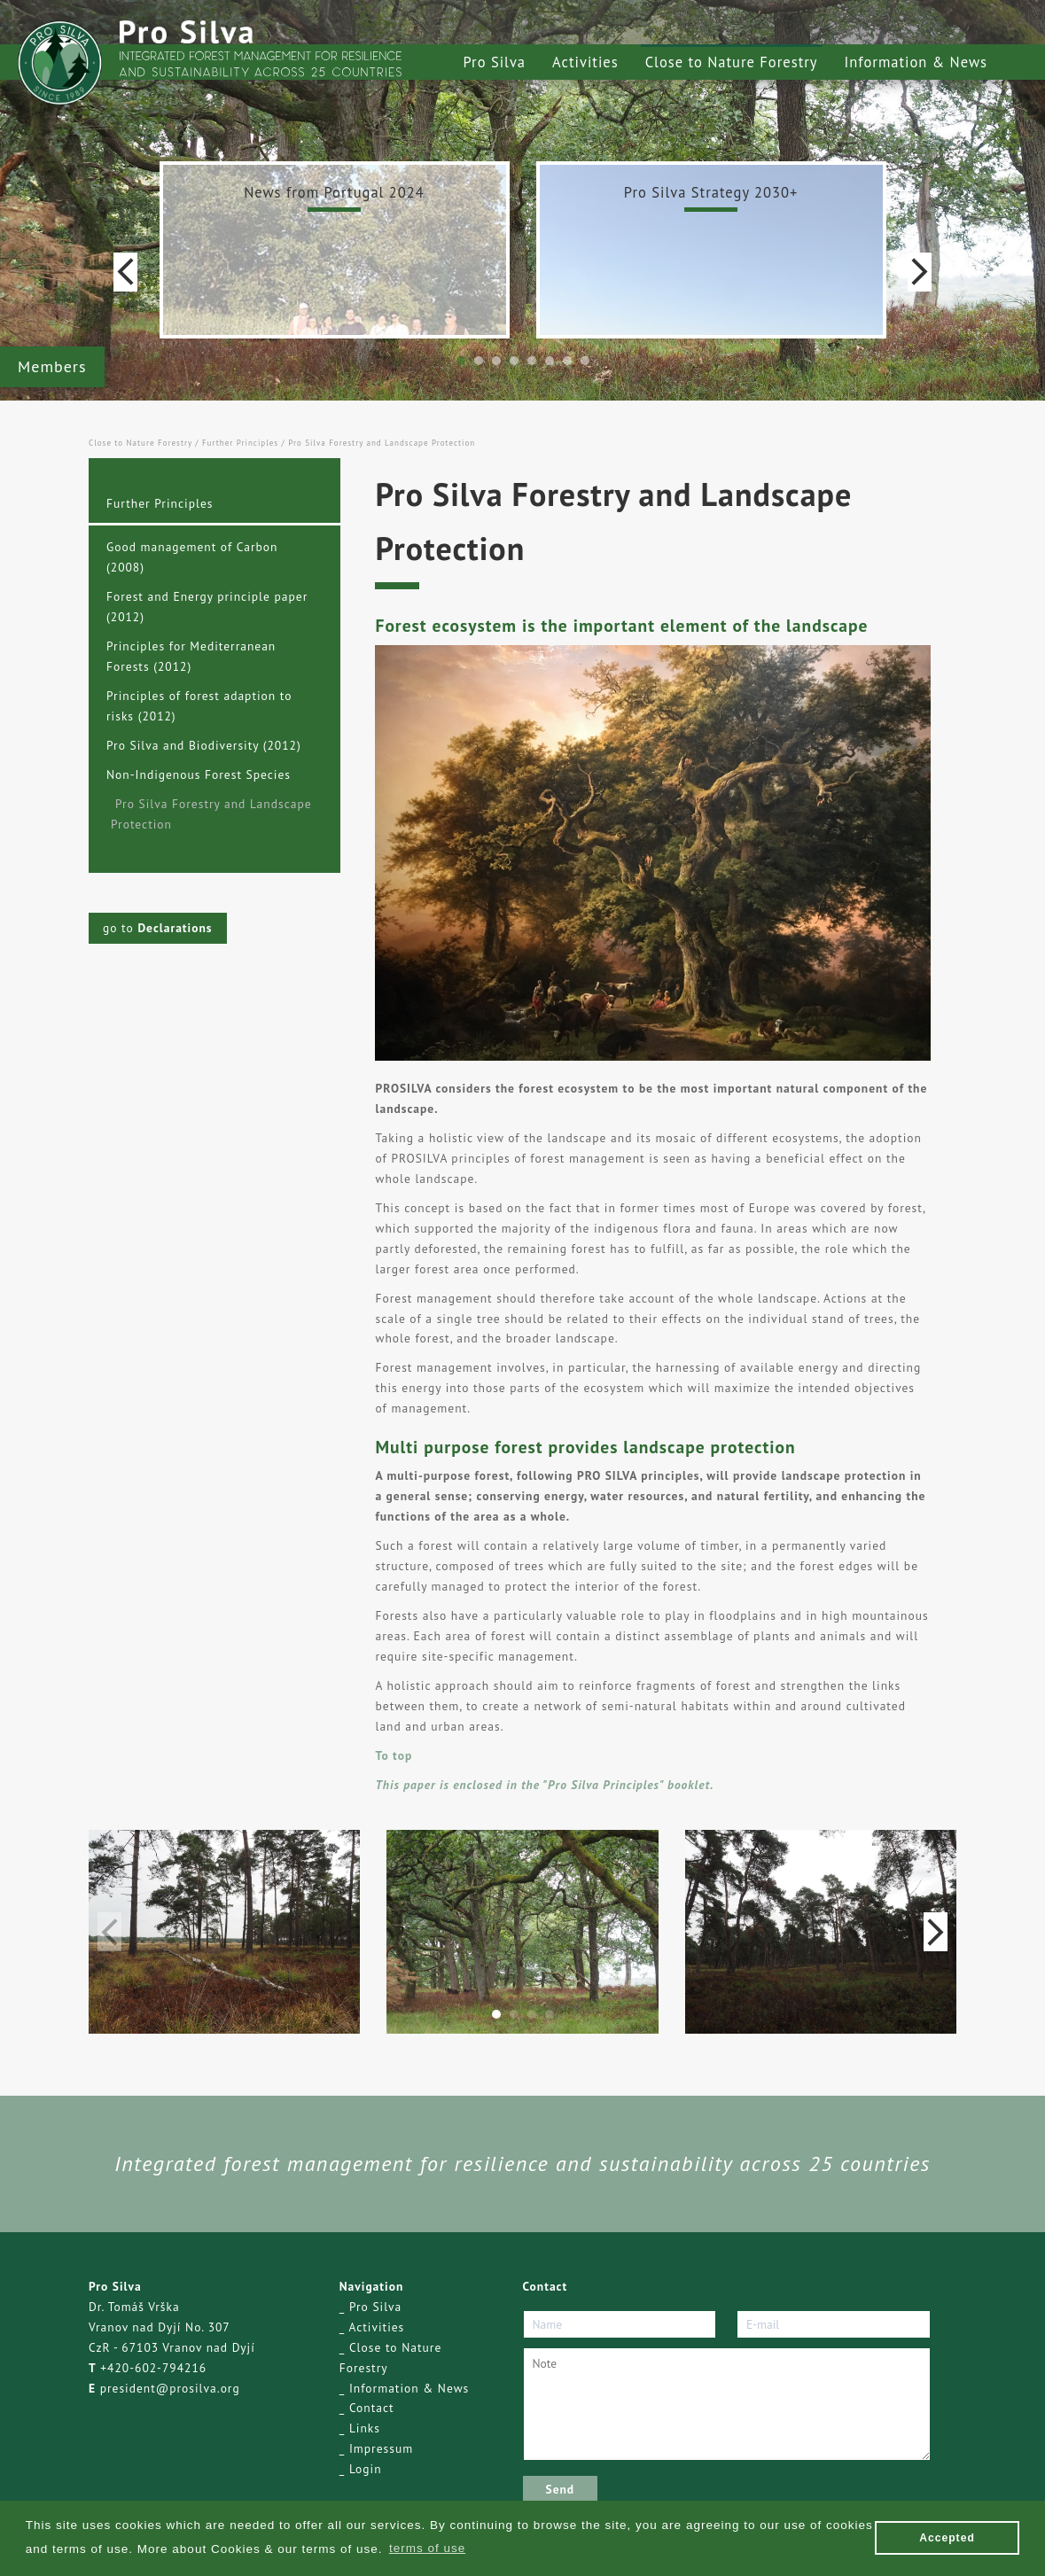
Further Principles (240, 442)
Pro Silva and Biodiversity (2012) (203, 745)
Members (52, 366)
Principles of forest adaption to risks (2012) (199, 706)
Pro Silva (494, 62)
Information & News (916, 62)
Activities (585, 62)
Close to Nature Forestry (731, 62)
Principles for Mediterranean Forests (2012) (191, 656)
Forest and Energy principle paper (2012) (207, 606)
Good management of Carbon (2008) (192, 557)
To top (393, 1755)
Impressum (381, 2448)
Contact (371, 2408)
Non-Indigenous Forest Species (198, 774)
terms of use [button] (427, 2548)
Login (365, 2469)
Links (364, 2428)
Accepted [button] (947, 2538)
